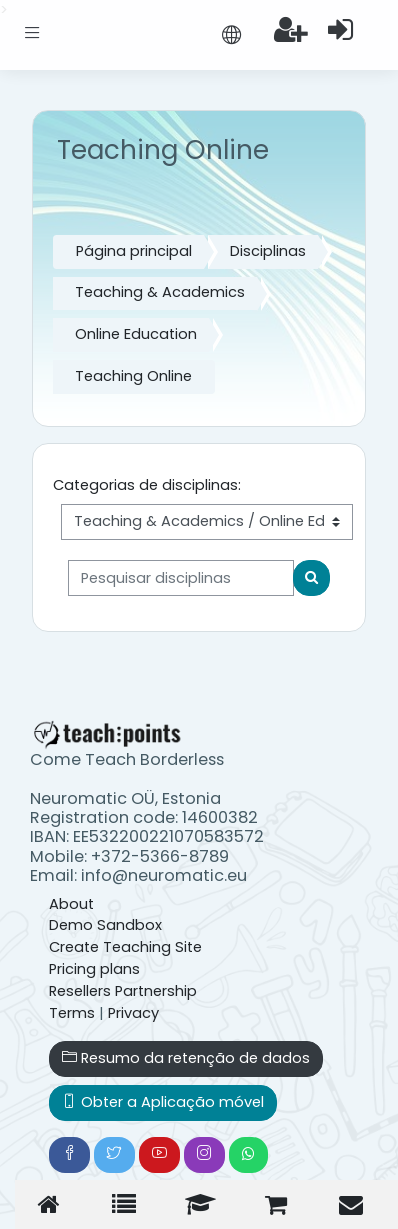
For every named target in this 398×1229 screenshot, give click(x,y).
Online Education (136, 334)
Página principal (134, 251)
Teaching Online (133, 376)
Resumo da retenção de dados (186, 1058)
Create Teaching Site (125, 947)
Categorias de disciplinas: (147, 485)
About (71, 904)
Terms (72, 1013)
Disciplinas (268, 251)
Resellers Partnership (123, 991)
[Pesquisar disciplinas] (181, 578)
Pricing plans (94, 969)
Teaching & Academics (160, 292)
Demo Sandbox (105, 925)
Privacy (133, 1013)
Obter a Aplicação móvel (163, 1102)
